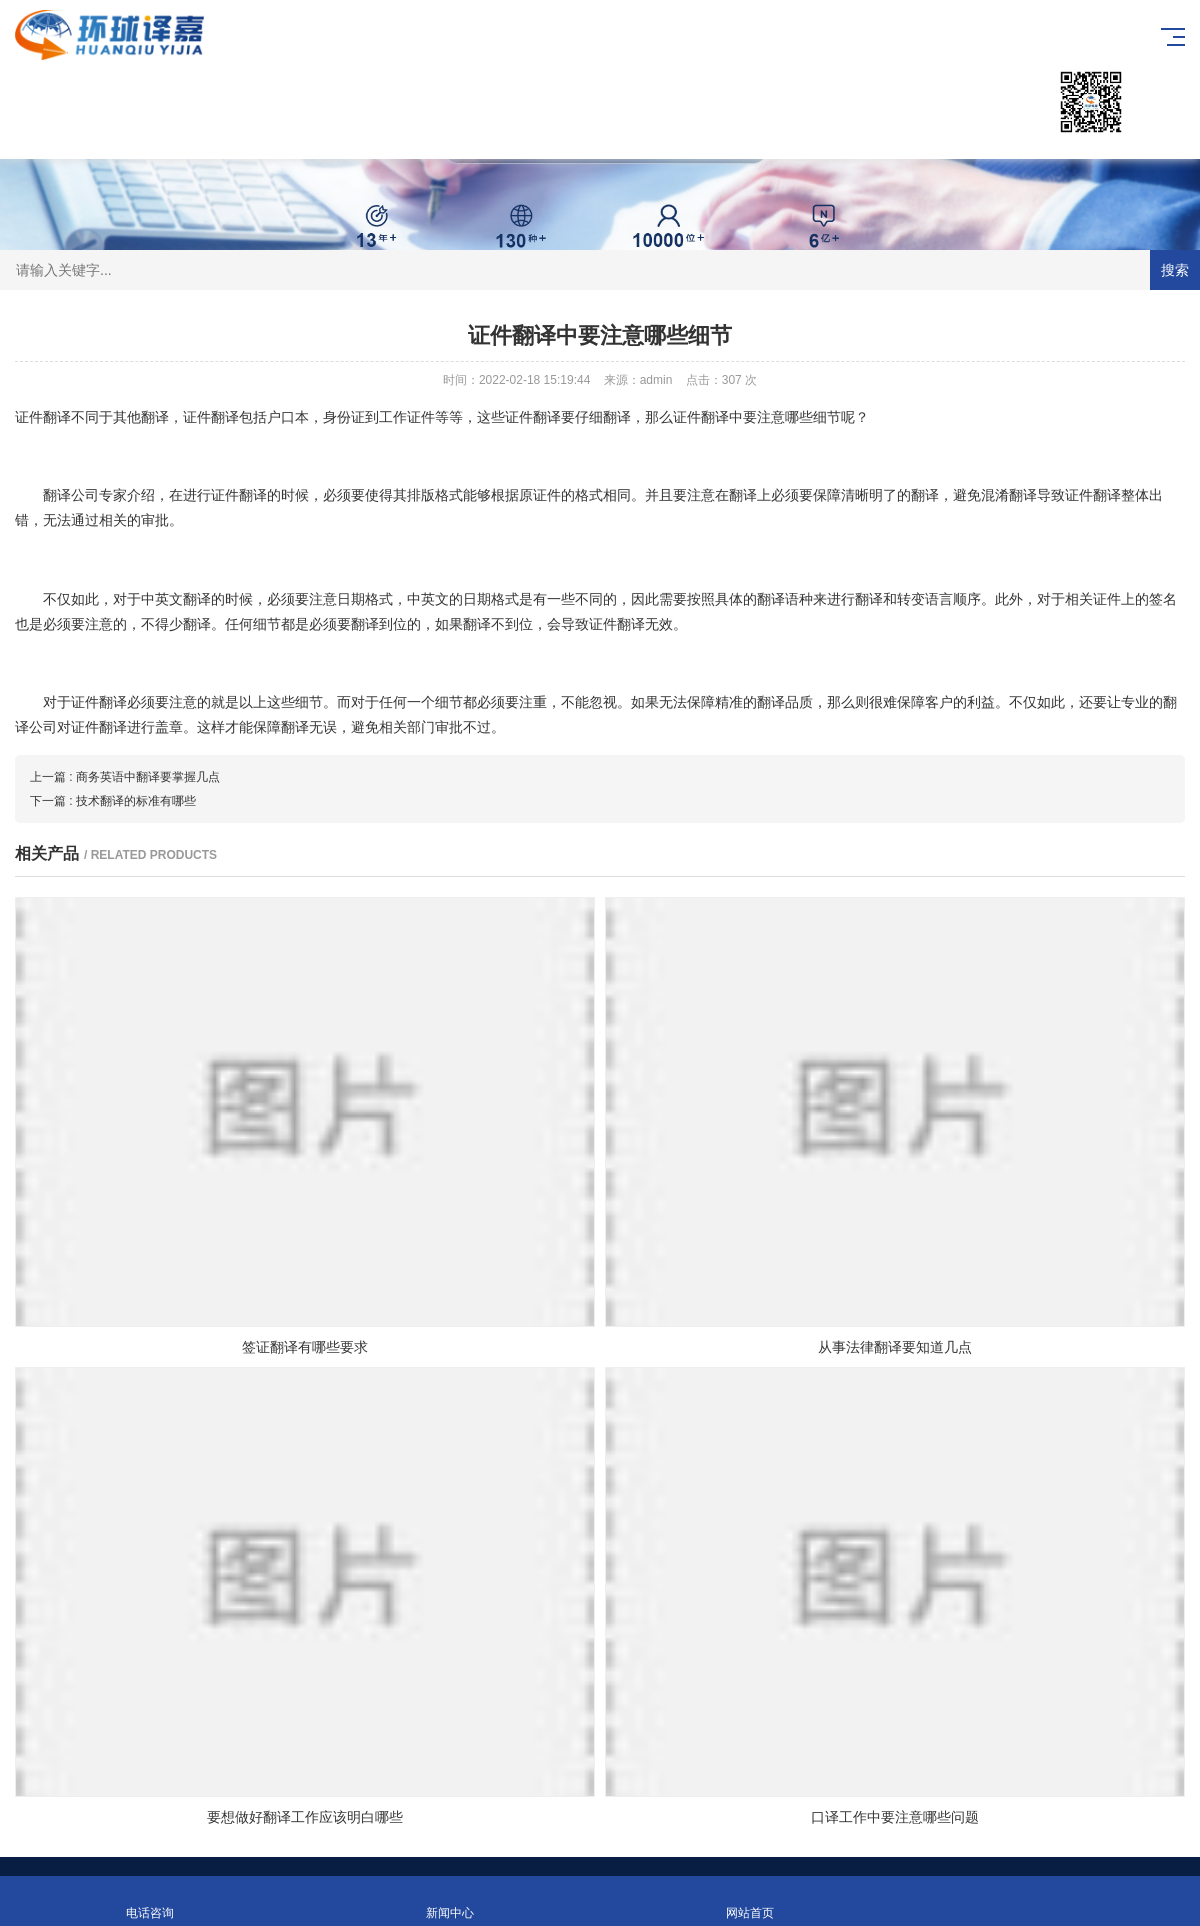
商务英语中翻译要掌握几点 (148, 777)
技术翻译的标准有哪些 (136, 801)
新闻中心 (450, 1901)
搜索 (1175, 270)
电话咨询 (150, 1901)
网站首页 (750, 1901)
